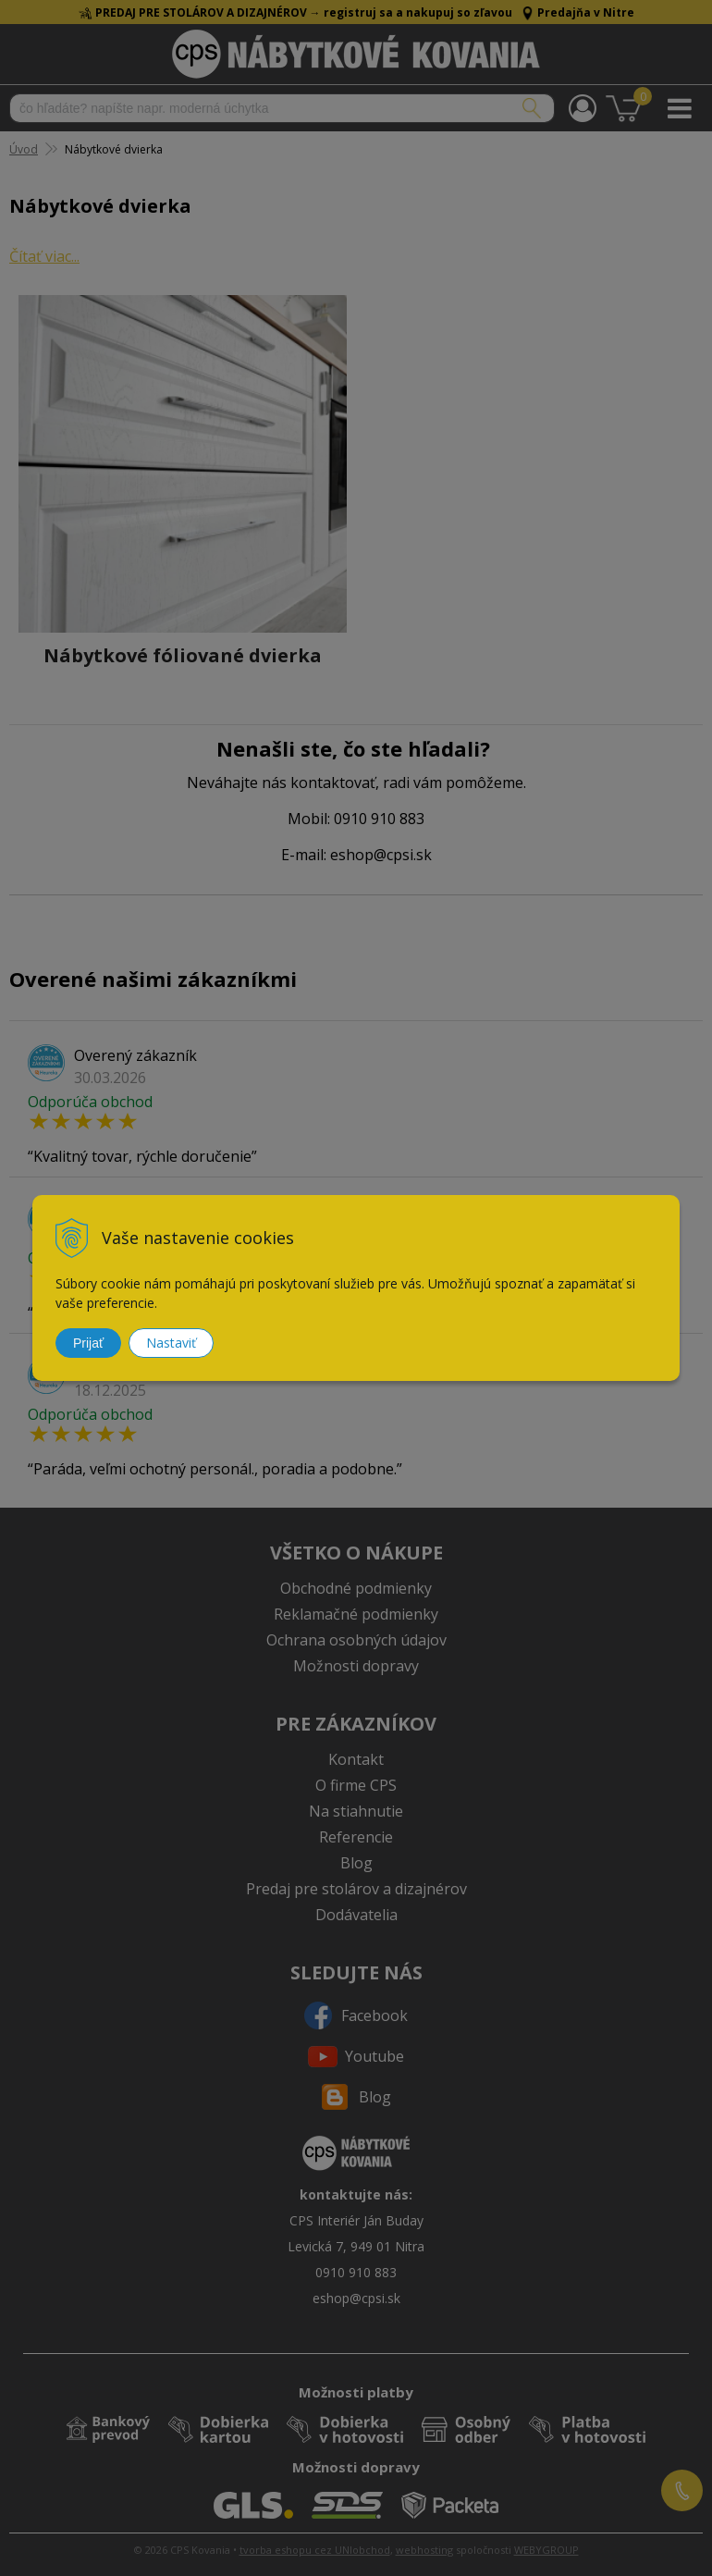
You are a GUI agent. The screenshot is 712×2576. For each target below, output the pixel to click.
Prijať (88, 1343)
